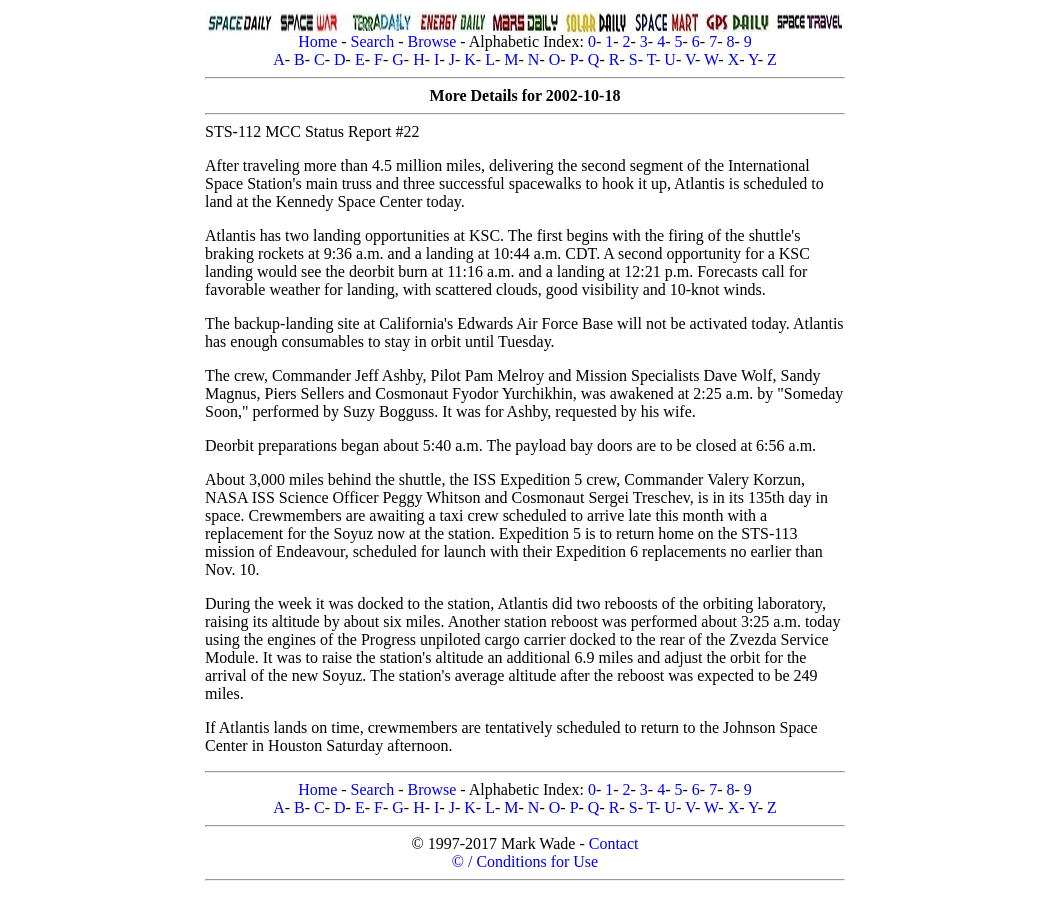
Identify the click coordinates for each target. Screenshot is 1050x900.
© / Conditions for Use (525, 861)
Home (317, 41)
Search (373, 41)
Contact (614, 843)
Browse (431, 41)
